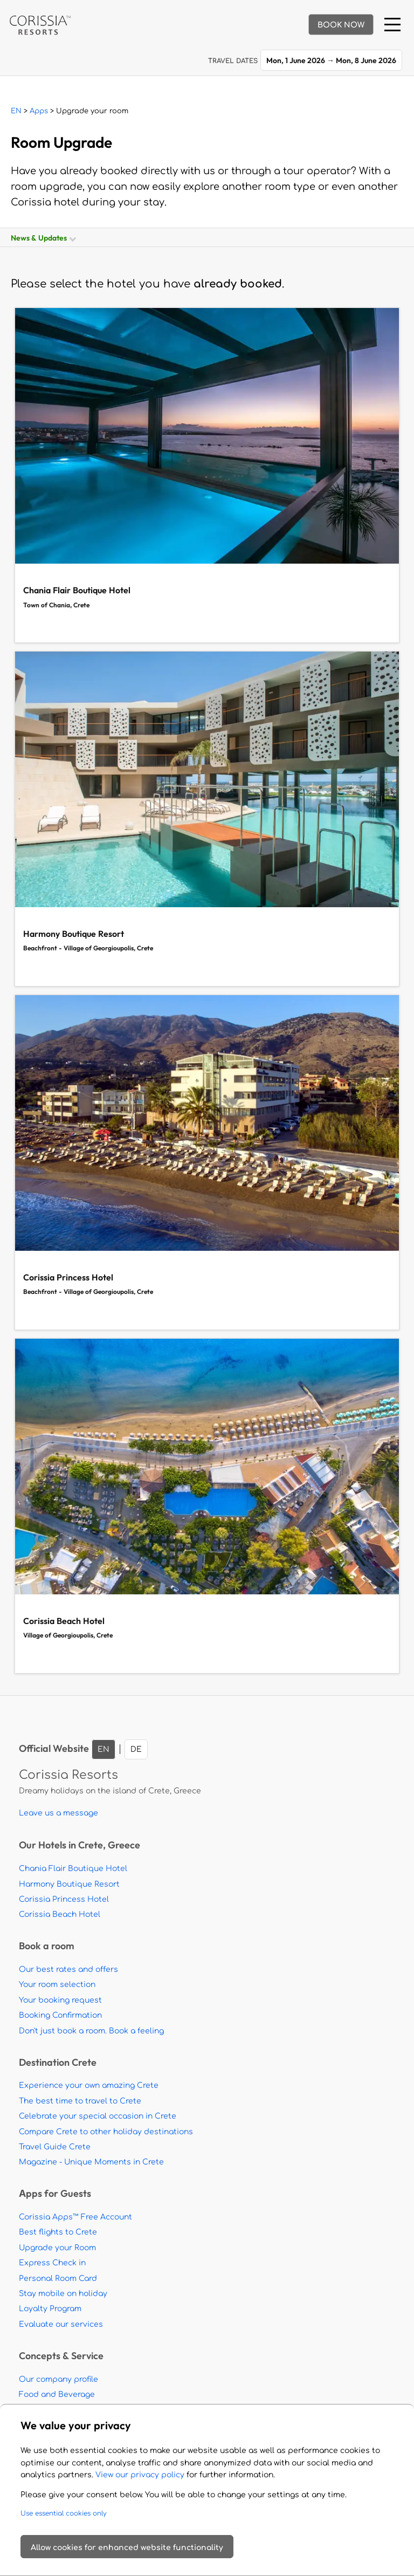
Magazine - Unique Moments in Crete (91, 2162)
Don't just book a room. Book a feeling (91, 2031)
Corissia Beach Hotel (59, 1914)
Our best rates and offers (68, 1969)
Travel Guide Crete (55, 2147)
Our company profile (58, 2379)
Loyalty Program (50, 2309)
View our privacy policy (139, 2475)
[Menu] (392, 24)
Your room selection (57, 1985)
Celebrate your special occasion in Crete (97, 2116)
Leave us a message (58, 1813)
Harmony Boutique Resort (69, 1884)
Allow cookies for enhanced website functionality (127, 2548)
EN (16, 111)
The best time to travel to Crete (80, 2101)
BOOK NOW (341, 25)
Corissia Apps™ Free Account (75, 2217)
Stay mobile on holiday (63, 2294)
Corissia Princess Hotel (64, 1899)
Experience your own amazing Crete (88, 2085)
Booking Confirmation (60, 2015)
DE (136, 1749)
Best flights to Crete (58, 2232)
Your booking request (60, 2000)
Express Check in (52, 2263)
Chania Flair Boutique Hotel (73, 1869)
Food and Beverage (57, 2394)
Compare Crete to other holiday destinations (106, 2132)
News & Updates (43, 237)
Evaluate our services (61, 2324)
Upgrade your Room (57, 2248)
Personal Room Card (58, 2278)
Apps (39, 111)
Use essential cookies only (63, 2513)
